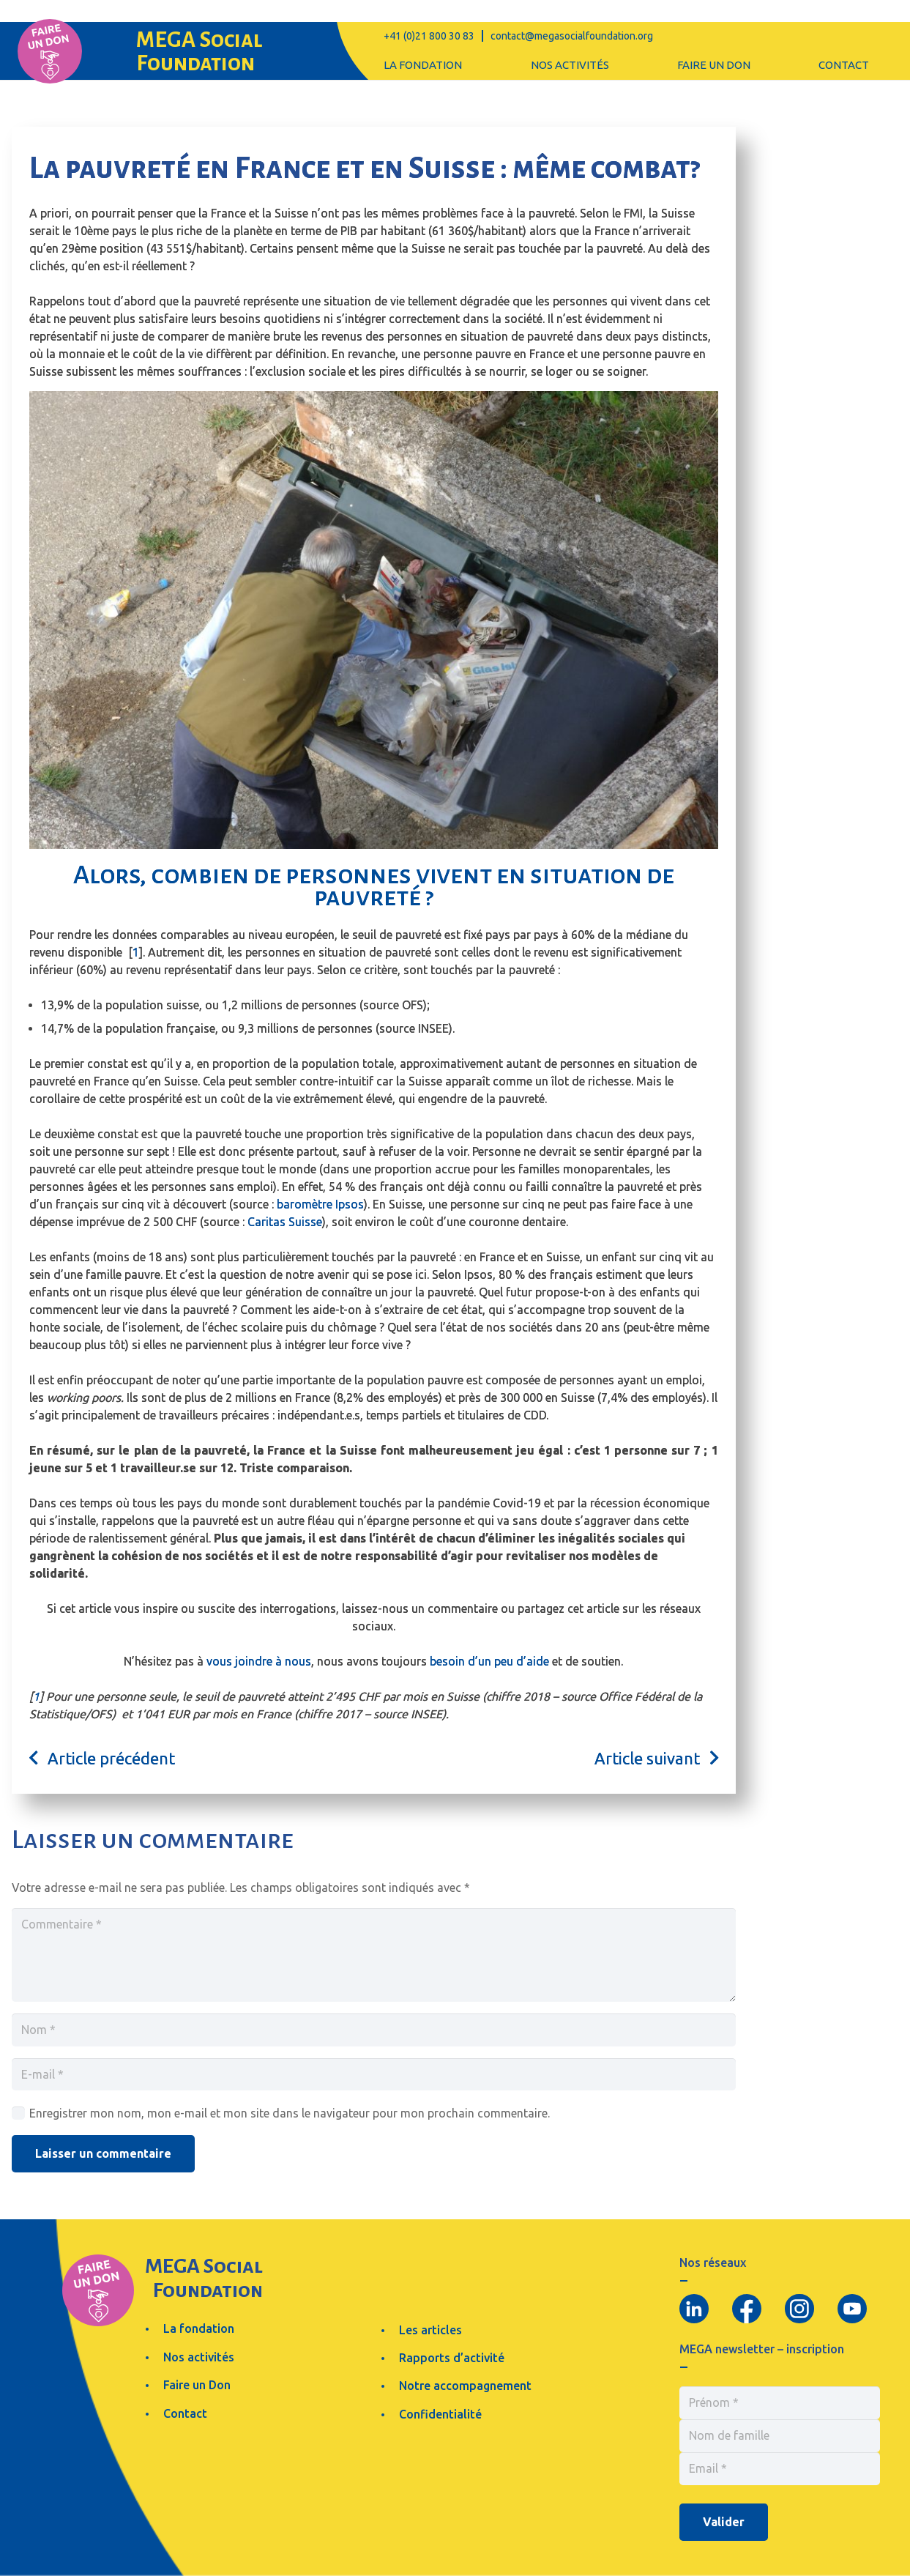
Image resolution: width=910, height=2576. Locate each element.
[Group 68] (50, 51)
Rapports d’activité (451, 2357)
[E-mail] (374, 2074)
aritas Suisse (288, 1221)
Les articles (430, 2329)
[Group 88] (694, 2308)
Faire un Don (197, 2384)
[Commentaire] (374, 1955)
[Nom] (374, 2029)
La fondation (198, 2328)
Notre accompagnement (465, 2385)
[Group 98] (799, 2308)
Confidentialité (440, 2414)
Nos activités (198, 2357)
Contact (185, 2413)
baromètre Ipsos (320, 1204)
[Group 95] (746, 2308)
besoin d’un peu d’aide (489, 1661)
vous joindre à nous (258, 1661)
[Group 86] (852, 2308)
